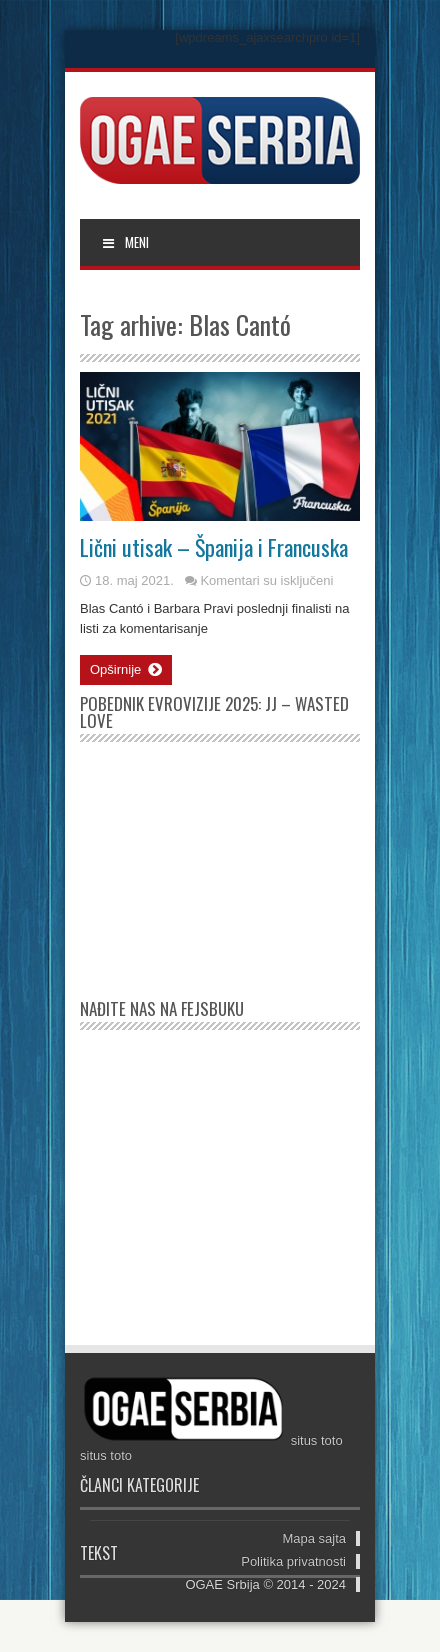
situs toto (317, 1440)
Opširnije (126, 670)
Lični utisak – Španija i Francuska (214, 547)
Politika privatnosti (293, 1561)
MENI (124, 242)
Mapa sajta (314, 1538)
